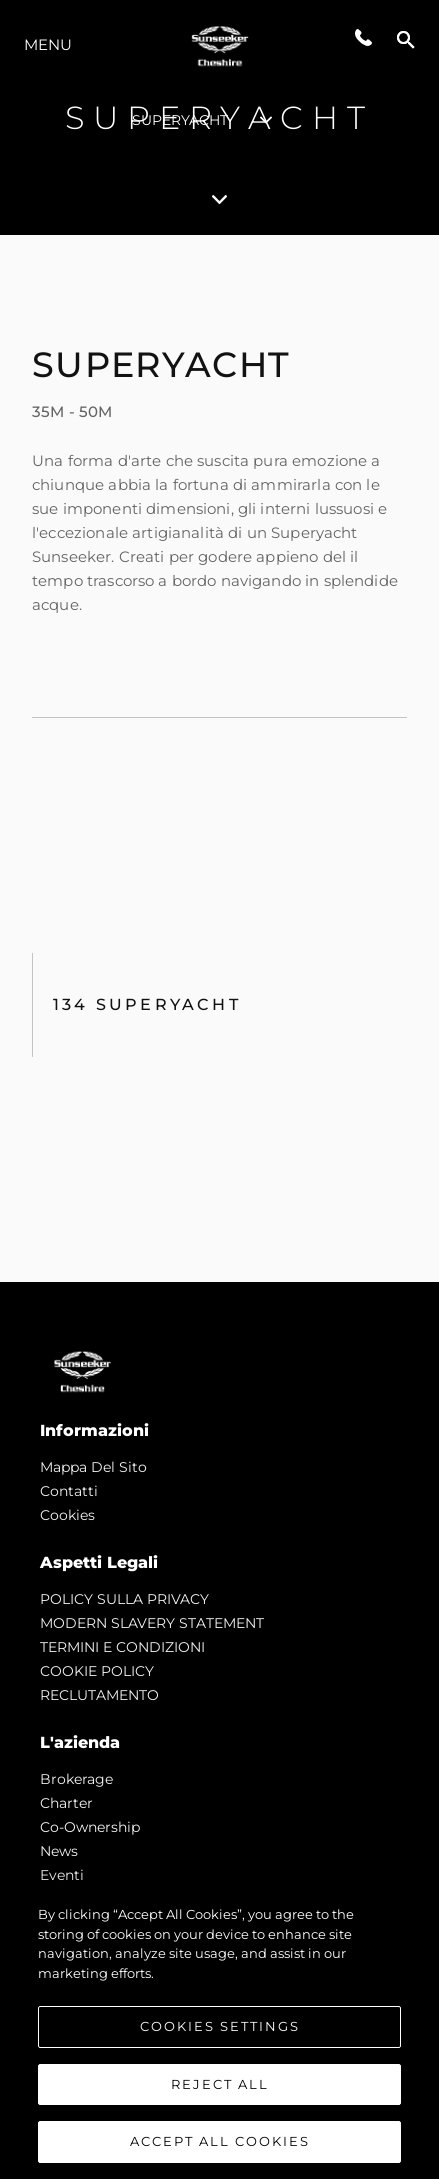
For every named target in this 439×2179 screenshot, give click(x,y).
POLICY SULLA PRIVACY (124, 1599)
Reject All (220, 2085)
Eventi (62, 1875)
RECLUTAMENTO (99, 1695)
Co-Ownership (90, 1827)
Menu (48, 44)
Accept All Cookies (220, 2143)
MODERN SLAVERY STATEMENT (152, 1623)
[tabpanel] (219, 758)
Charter (66, 1803)
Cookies (67, 1515)
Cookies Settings (220, 2027)
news (59, 1851)
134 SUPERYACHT (147, 1004)
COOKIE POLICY (97, 1671)
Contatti (69, 1491)
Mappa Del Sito (93, 1467)
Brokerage (76, 1779)
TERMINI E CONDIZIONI (122, 1647)
